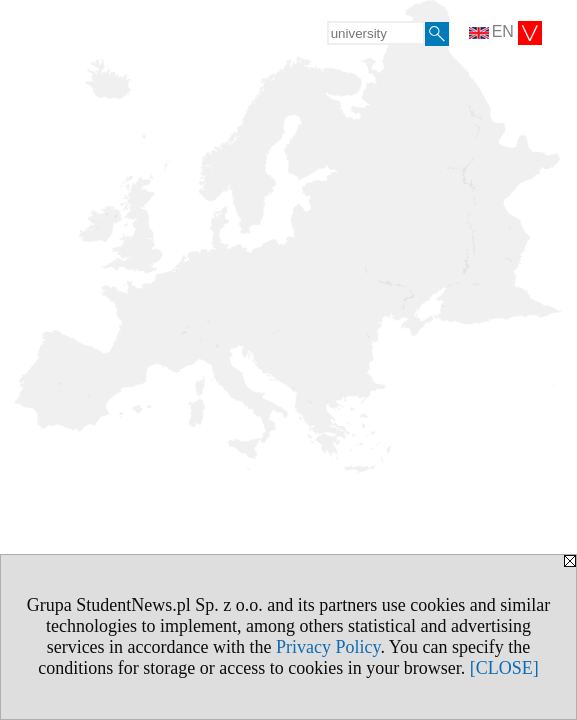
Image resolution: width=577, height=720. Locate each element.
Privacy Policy (328, 647)
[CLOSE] (504, 668)
